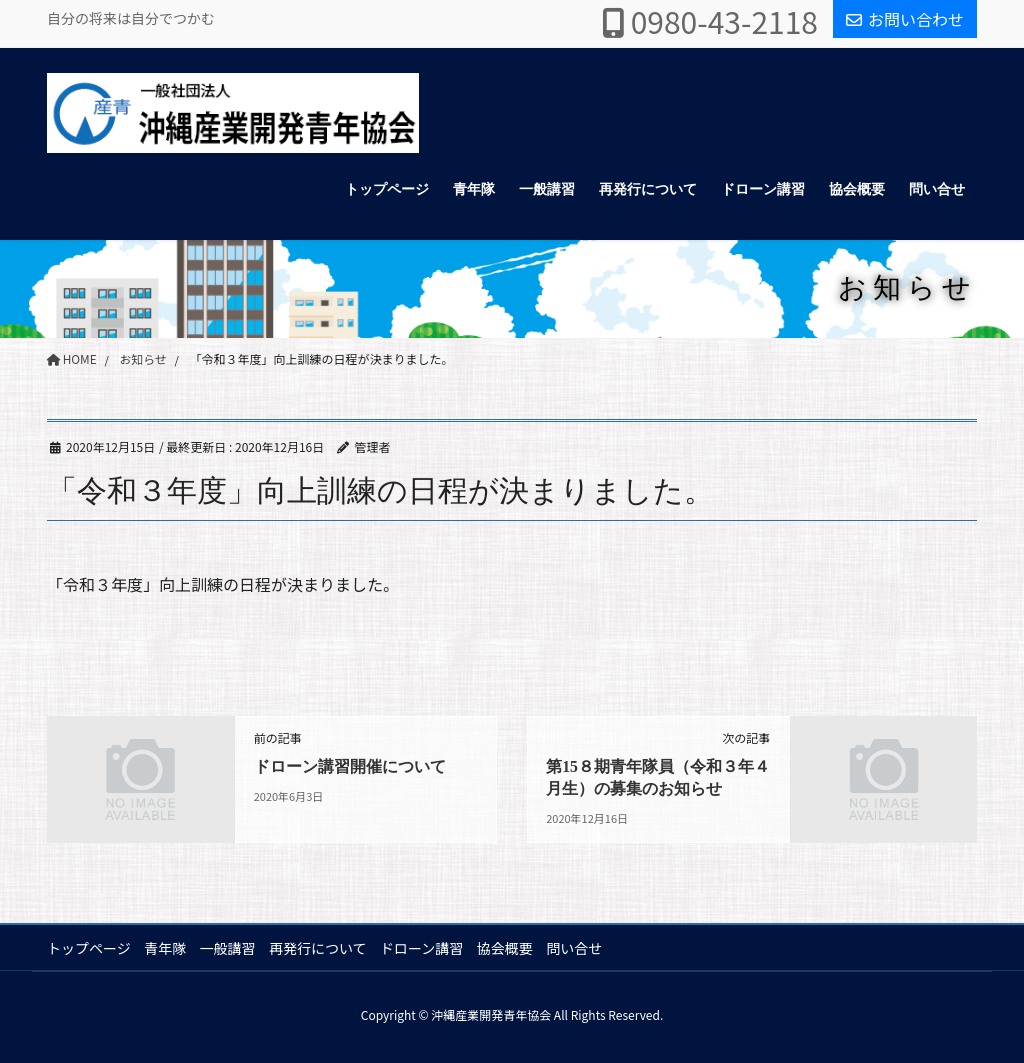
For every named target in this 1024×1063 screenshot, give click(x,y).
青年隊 (167, 948)
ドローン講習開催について (350, 766)
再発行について (323, 948)
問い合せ (584, 948)
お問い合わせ (905, 19)
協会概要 (513, 948)
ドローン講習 (427, 948)
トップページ (89, 948)
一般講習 (231, 948)
